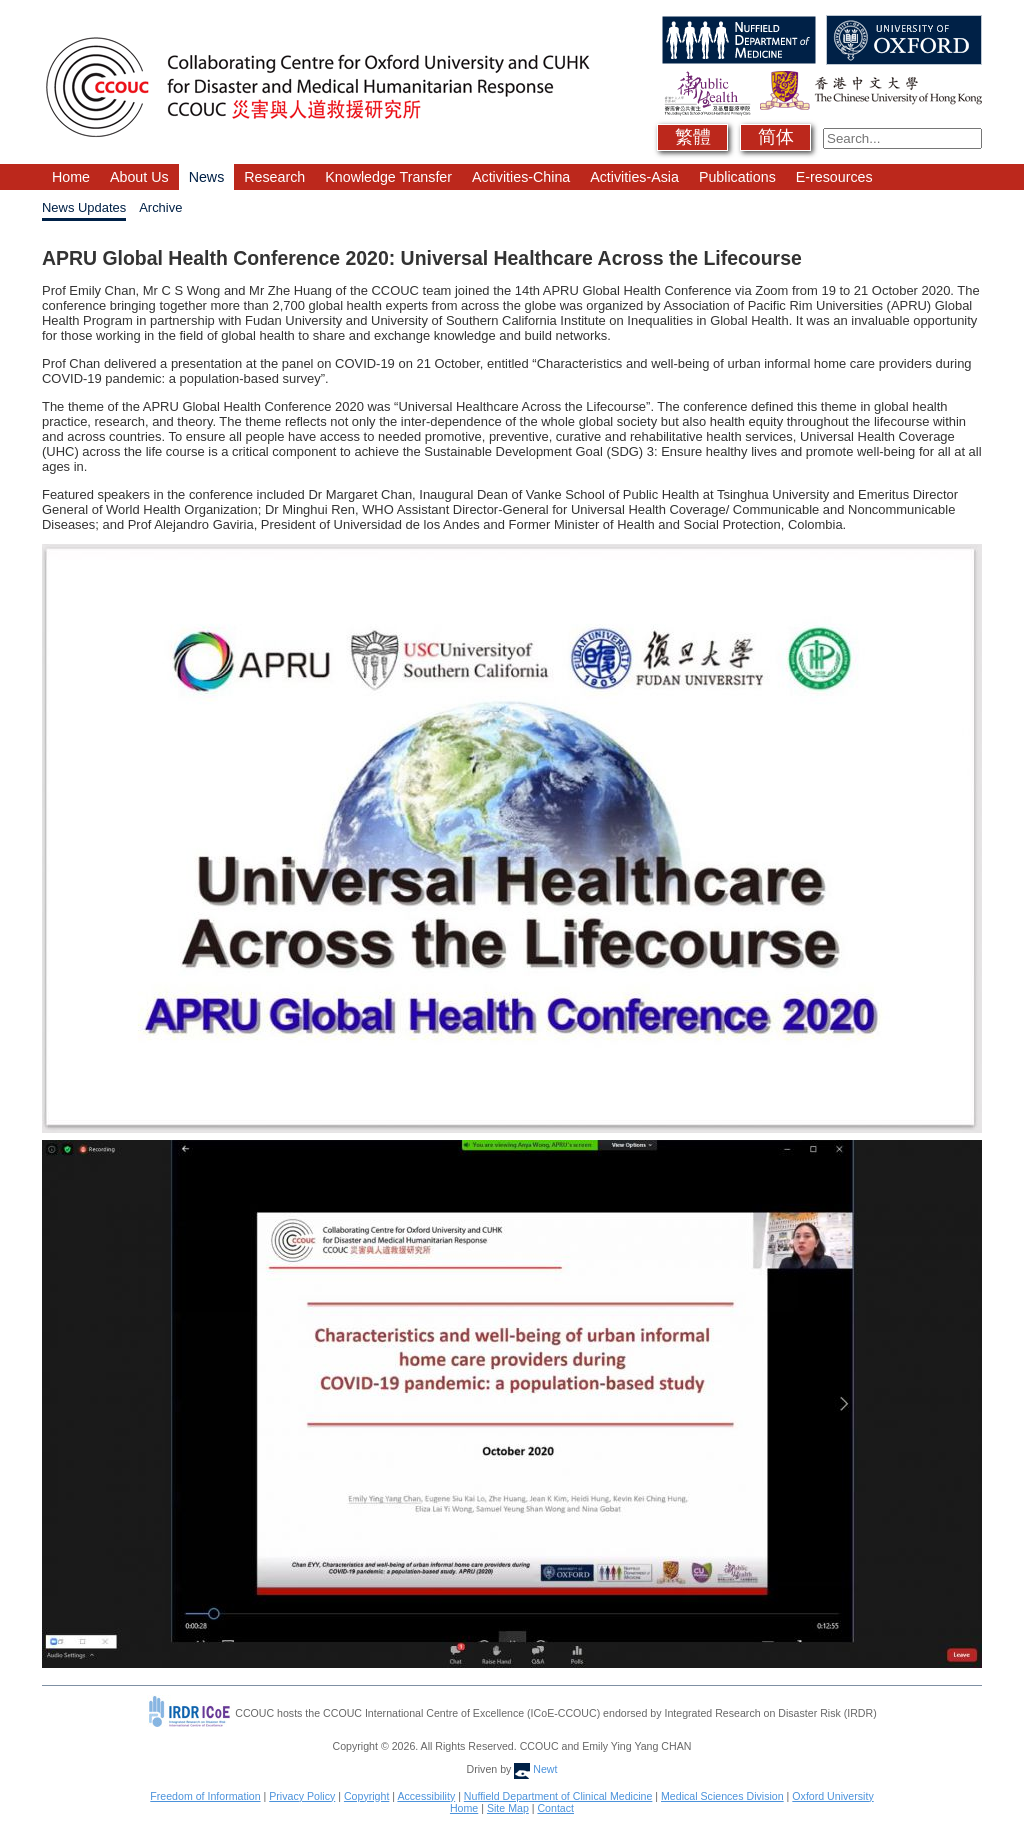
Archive (160, 207)
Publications (737, 177)
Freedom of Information (205, 1796)
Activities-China (521, 177)
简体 (776, 137)
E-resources (834, 177)
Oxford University (832, 1796)
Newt (535, 1769)
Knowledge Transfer (388, 177)
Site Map (508, 1808)
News (207, 177)
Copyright (366, 1796)
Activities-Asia (634, 177)
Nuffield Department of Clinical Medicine (558, 1796)
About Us (139, 177)
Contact (555, 1808)
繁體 (693, 137)
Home (71, 177)
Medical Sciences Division (722, 1796)
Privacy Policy (302, 1796)
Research (274, 177)
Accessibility (426, 1796)
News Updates (84, 207)
